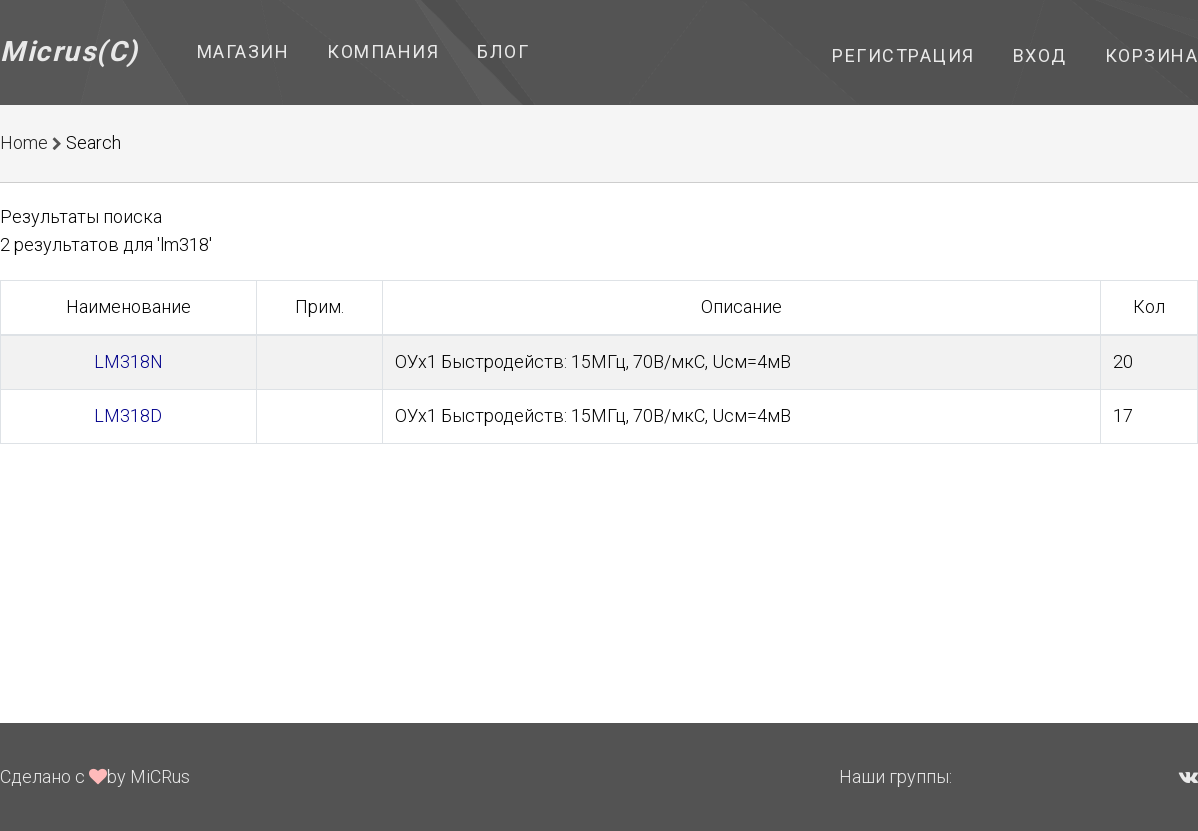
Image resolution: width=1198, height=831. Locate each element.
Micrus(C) (69, 51)
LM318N (128, 361)
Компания (383, 51)
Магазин (243, 51)
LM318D (128, 415)
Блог (503, 51)
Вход (1040, 55)
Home (24, 142)
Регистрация (903, 55)
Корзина (1152, 55)
